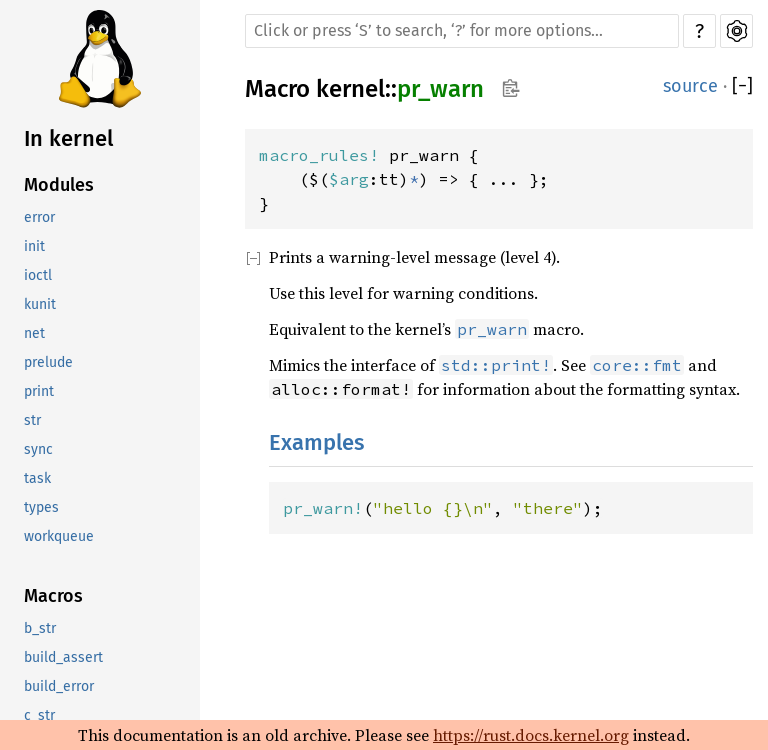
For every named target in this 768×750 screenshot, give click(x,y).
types (41, 507)
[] (742, 86)
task (37, 478)
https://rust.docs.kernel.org (531, 735)
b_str (40, 628)
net (34, 333)
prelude (48, 362)
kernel (350, 89)
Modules (59, 185)
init (34, 246)
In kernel (68, 138)
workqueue (59, 536)
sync (38, 449)
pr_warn (440, 89)
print (39, 391)
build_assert (63, 657)
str (32, 420)
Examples (316, 442)
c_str (39, 715)
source (690, 86)
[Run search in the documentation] (462, 31)
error (39, 217)
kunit (40, 304)
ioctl (38, 275)
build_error (59, 686)
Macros (53, 596)
